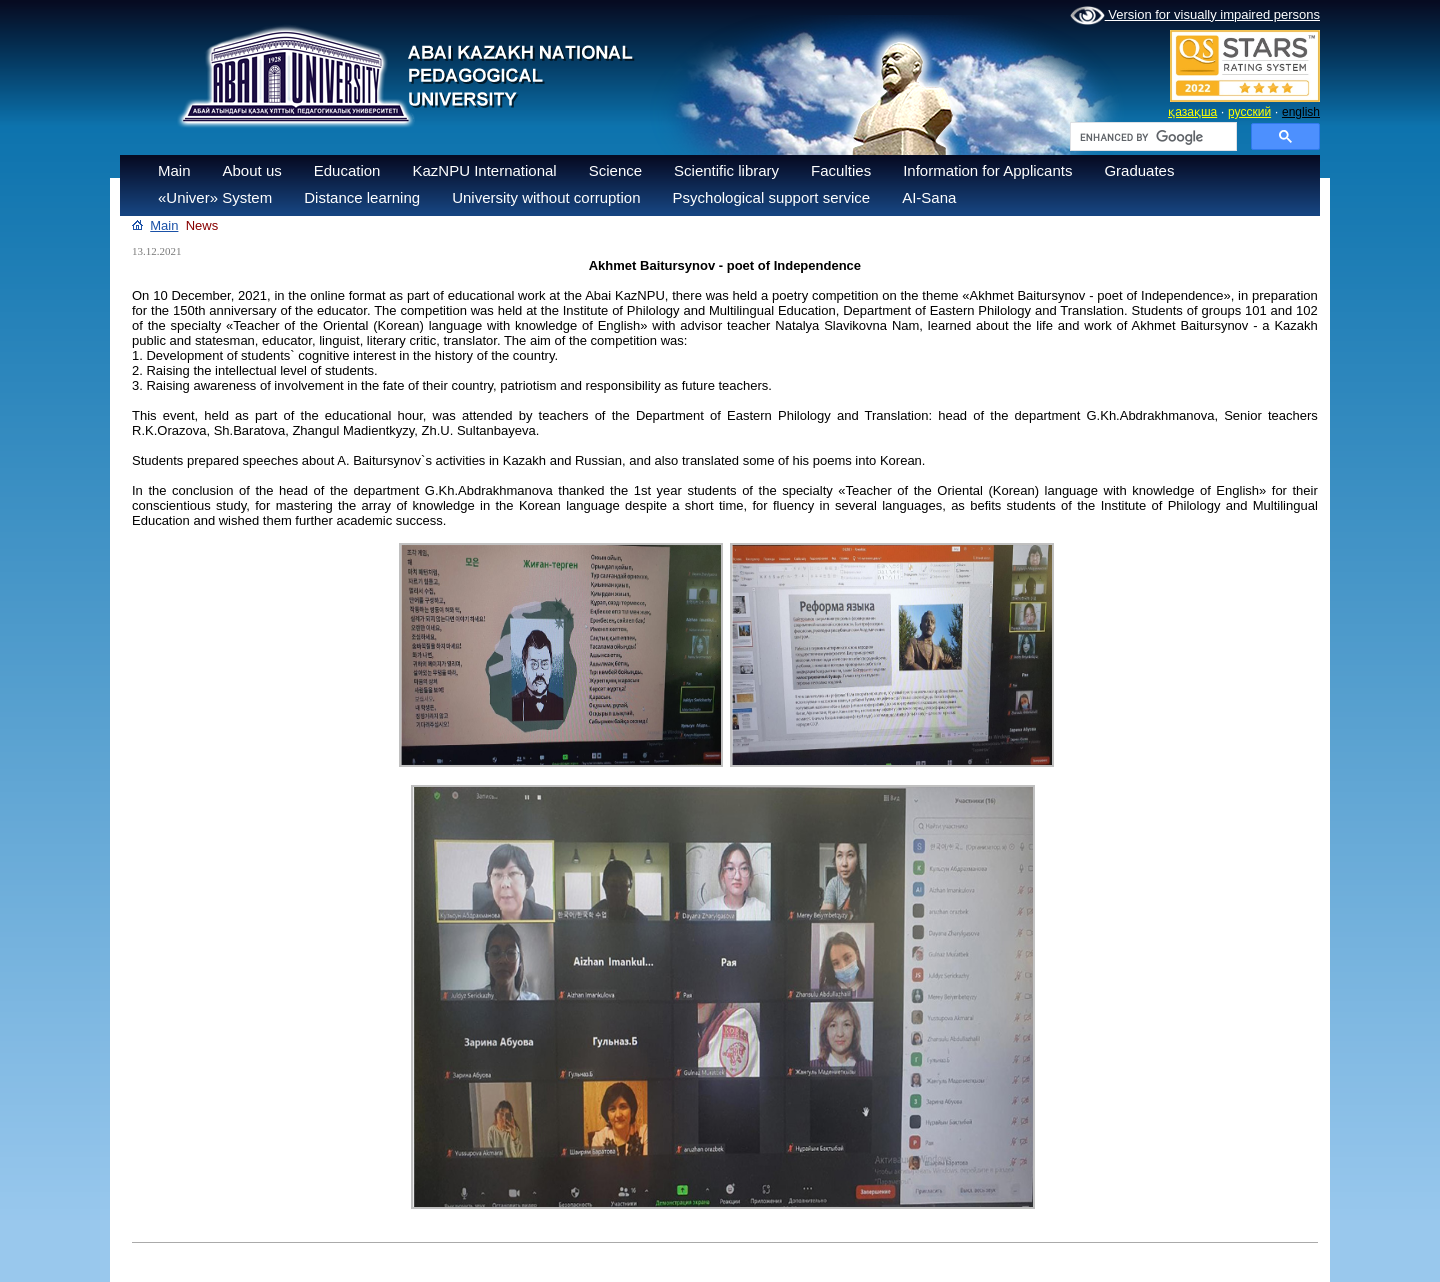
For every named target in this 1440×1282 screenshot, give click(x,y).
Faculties (841, 170)
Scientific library (726, 170)
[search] (1151, 137)
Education (347, 170)
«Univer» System (215, 197)
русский (1249, 112)
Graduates (1139, 170)
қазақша (1192, 112)
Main (174, 170)
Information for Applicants (987, 170)
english (1301, 112)
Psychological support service (772, 197)
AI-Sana (929, 197)
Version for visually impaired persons (1195, 16)
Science (615, 170)
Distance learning (362, 197)
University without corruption (546, 197)
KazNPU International (484, 170)
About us (252, 170)
